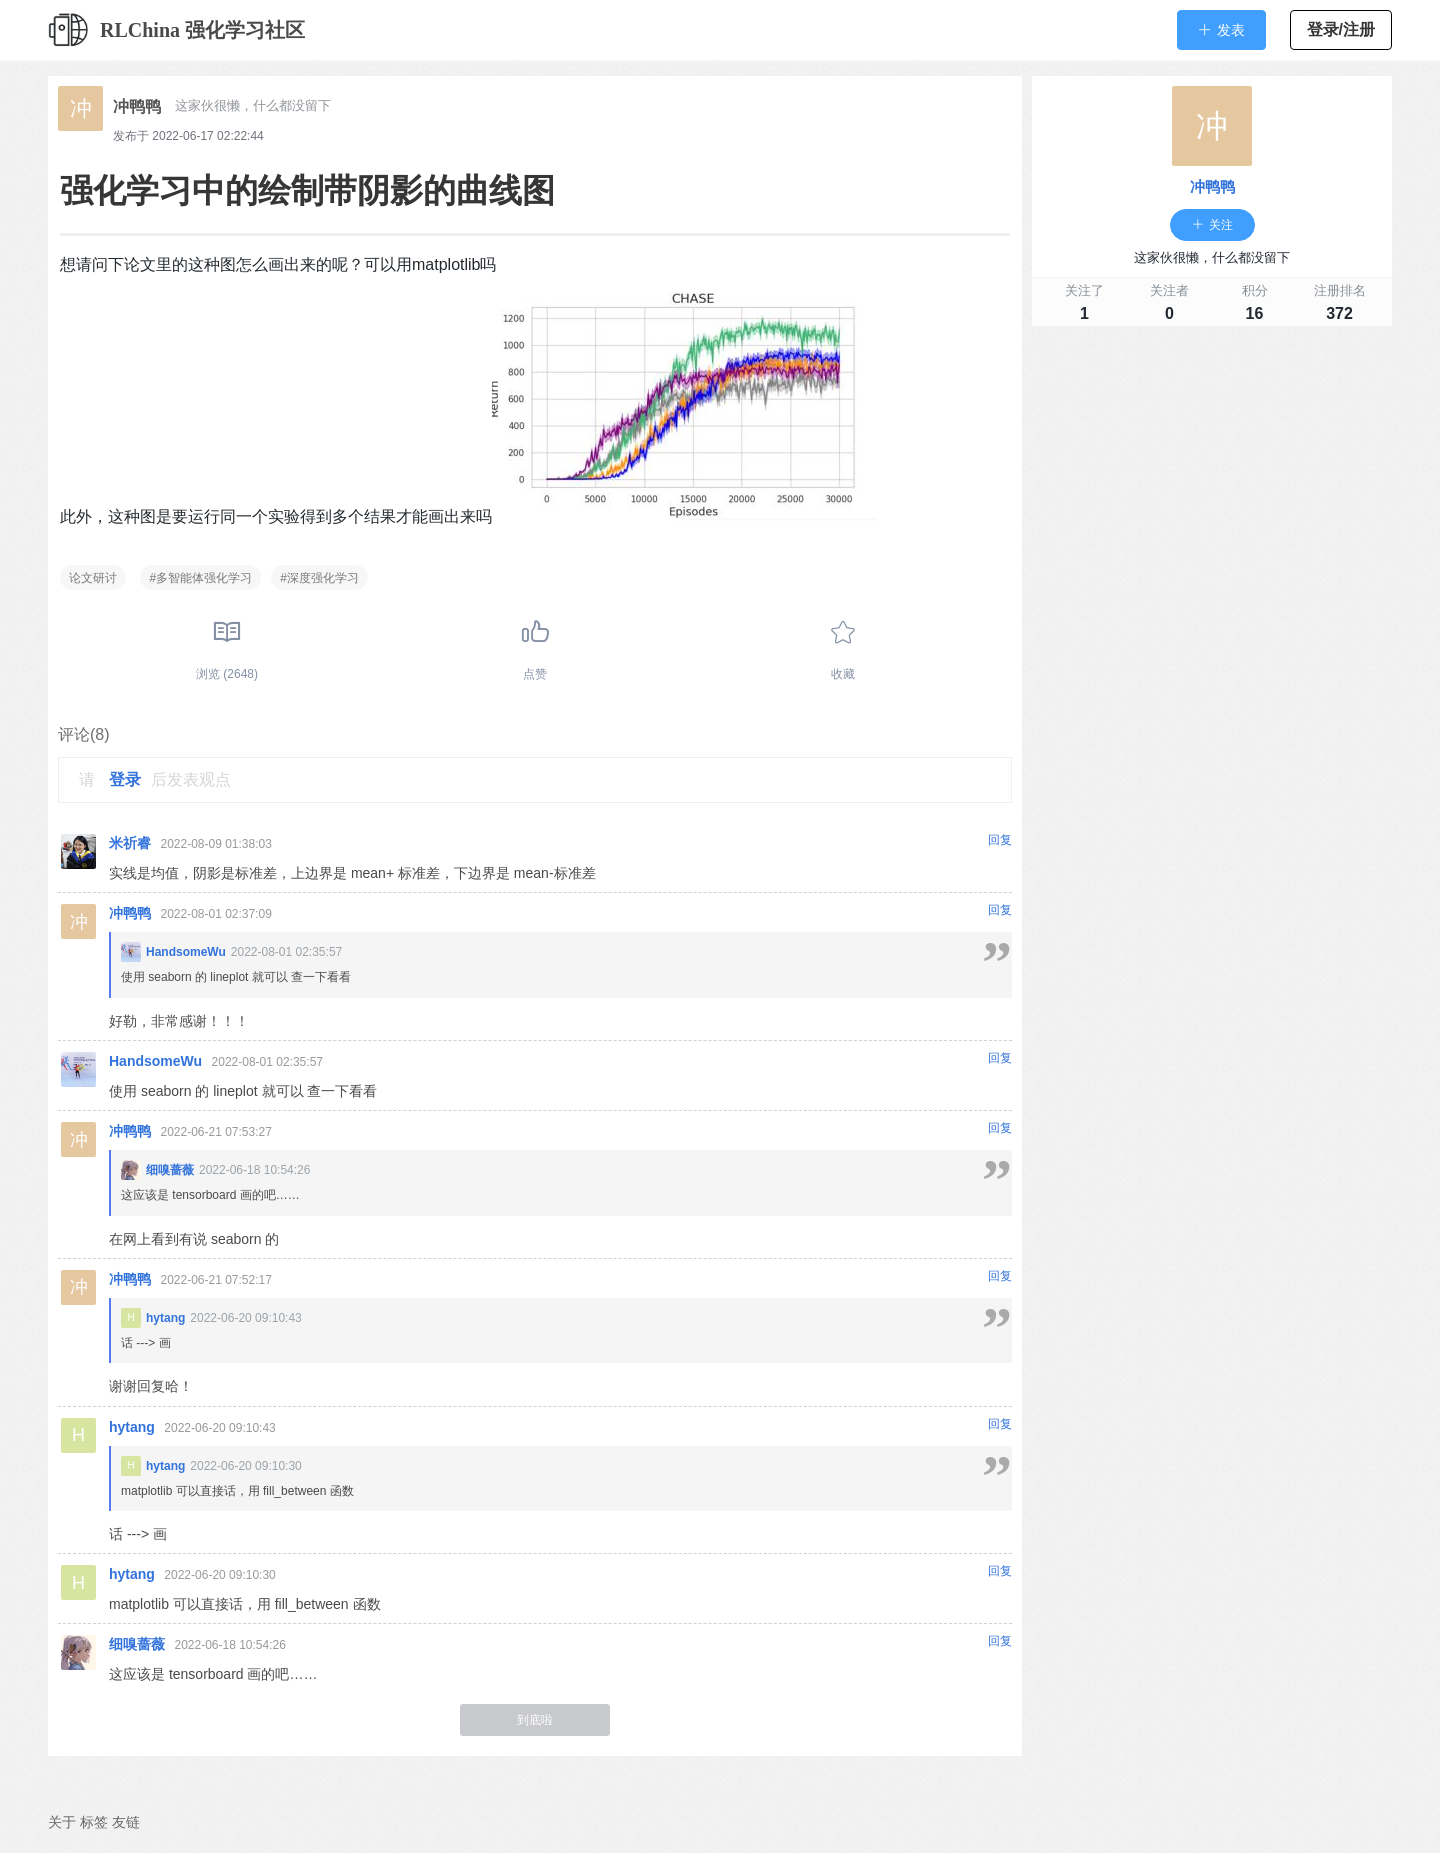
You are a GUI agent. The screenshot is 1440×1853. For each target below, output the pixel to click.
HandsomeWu (186, 952)
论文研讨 (93, 578)
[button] (1221, 30)
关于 (62, 1822)
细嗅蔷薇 (170, 1170)
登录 (125, 779)
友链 (126, 1822)
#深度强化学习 (319, 578)
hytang (165, 1318)
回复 (1000, 840)
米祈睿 (130, 843)
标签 (94, 1822)
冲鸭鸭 (137, 106)
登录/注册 (1341, 29)
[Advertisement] (1212, 476)
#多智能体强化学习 (200, 578)
